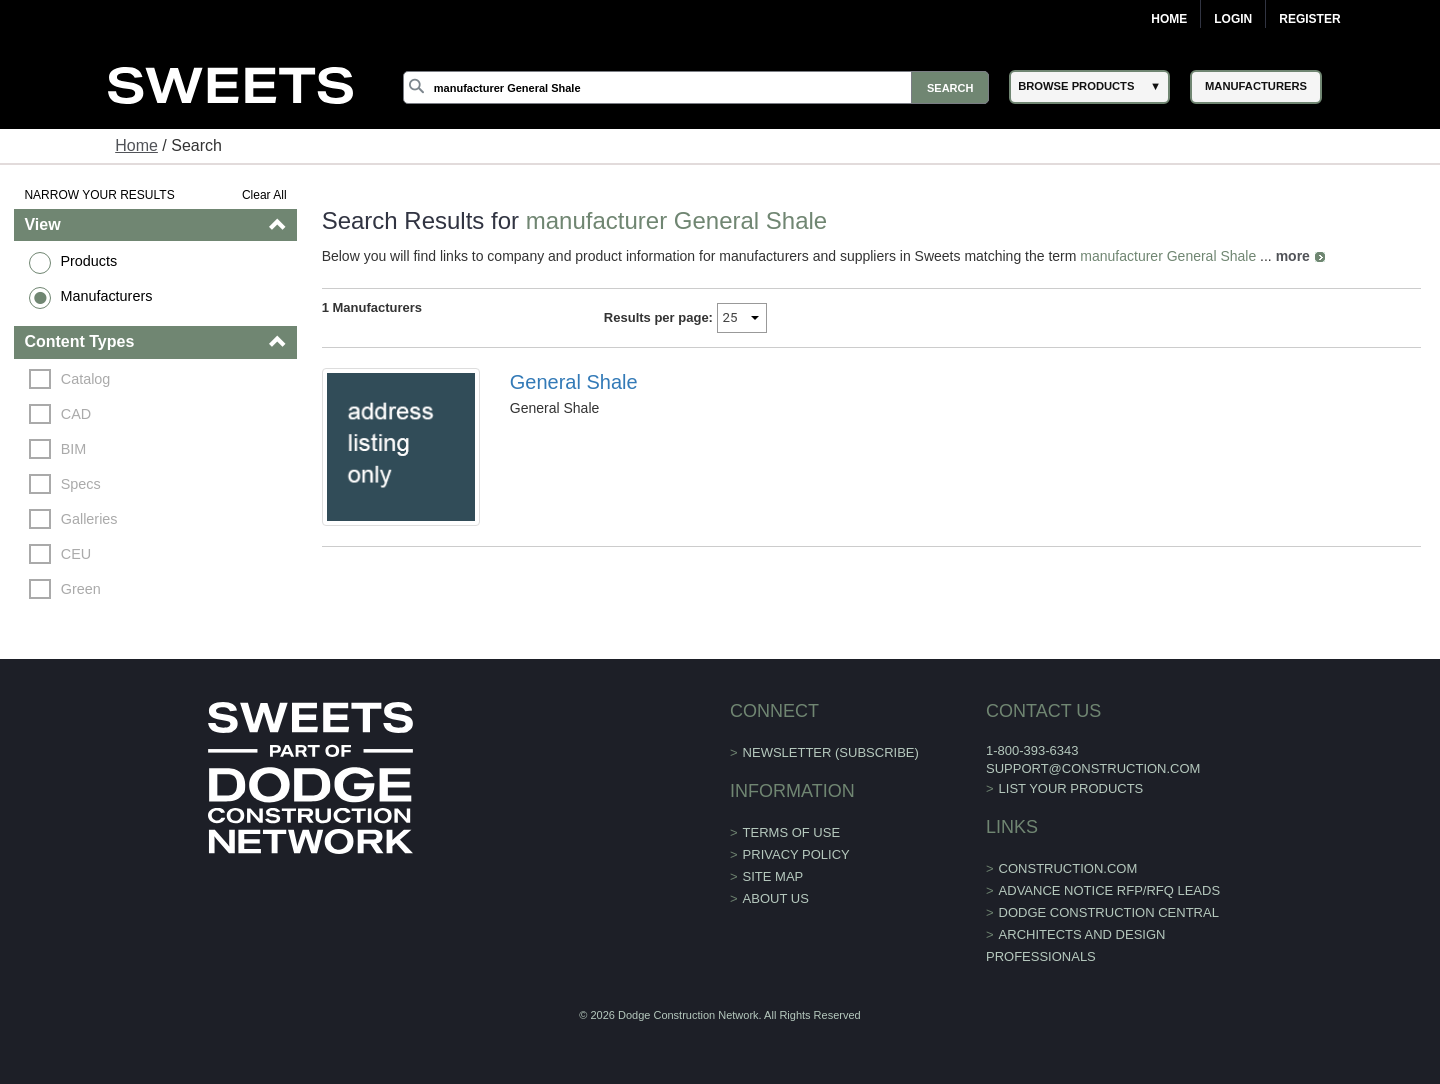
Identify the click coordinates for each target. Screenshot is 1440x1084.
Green (81, 589)
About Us (776, 898)
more (1293, 256)
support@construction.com (1093, 768)
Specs (81, 484)
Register (1309, 19)
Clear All (264, 195)
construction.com (1068, 868)
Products (88, 261)
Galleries (89, 519)
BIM (74, 449)
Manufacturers (106, 296)
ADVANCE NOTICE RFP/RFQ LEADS (1110, 890)
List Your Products (1071, 788)
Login (1233, 19)
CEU (76, 554)
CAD (76, 414)
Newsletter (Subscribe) (831, 752)
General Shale (574, 382)
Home (1169, 19)
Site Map (773, 876)
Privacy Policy (796, 854)
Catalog (86, 379)
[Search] (696, 87)
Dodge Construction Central (1109, 912)
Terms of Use (792, 832)
